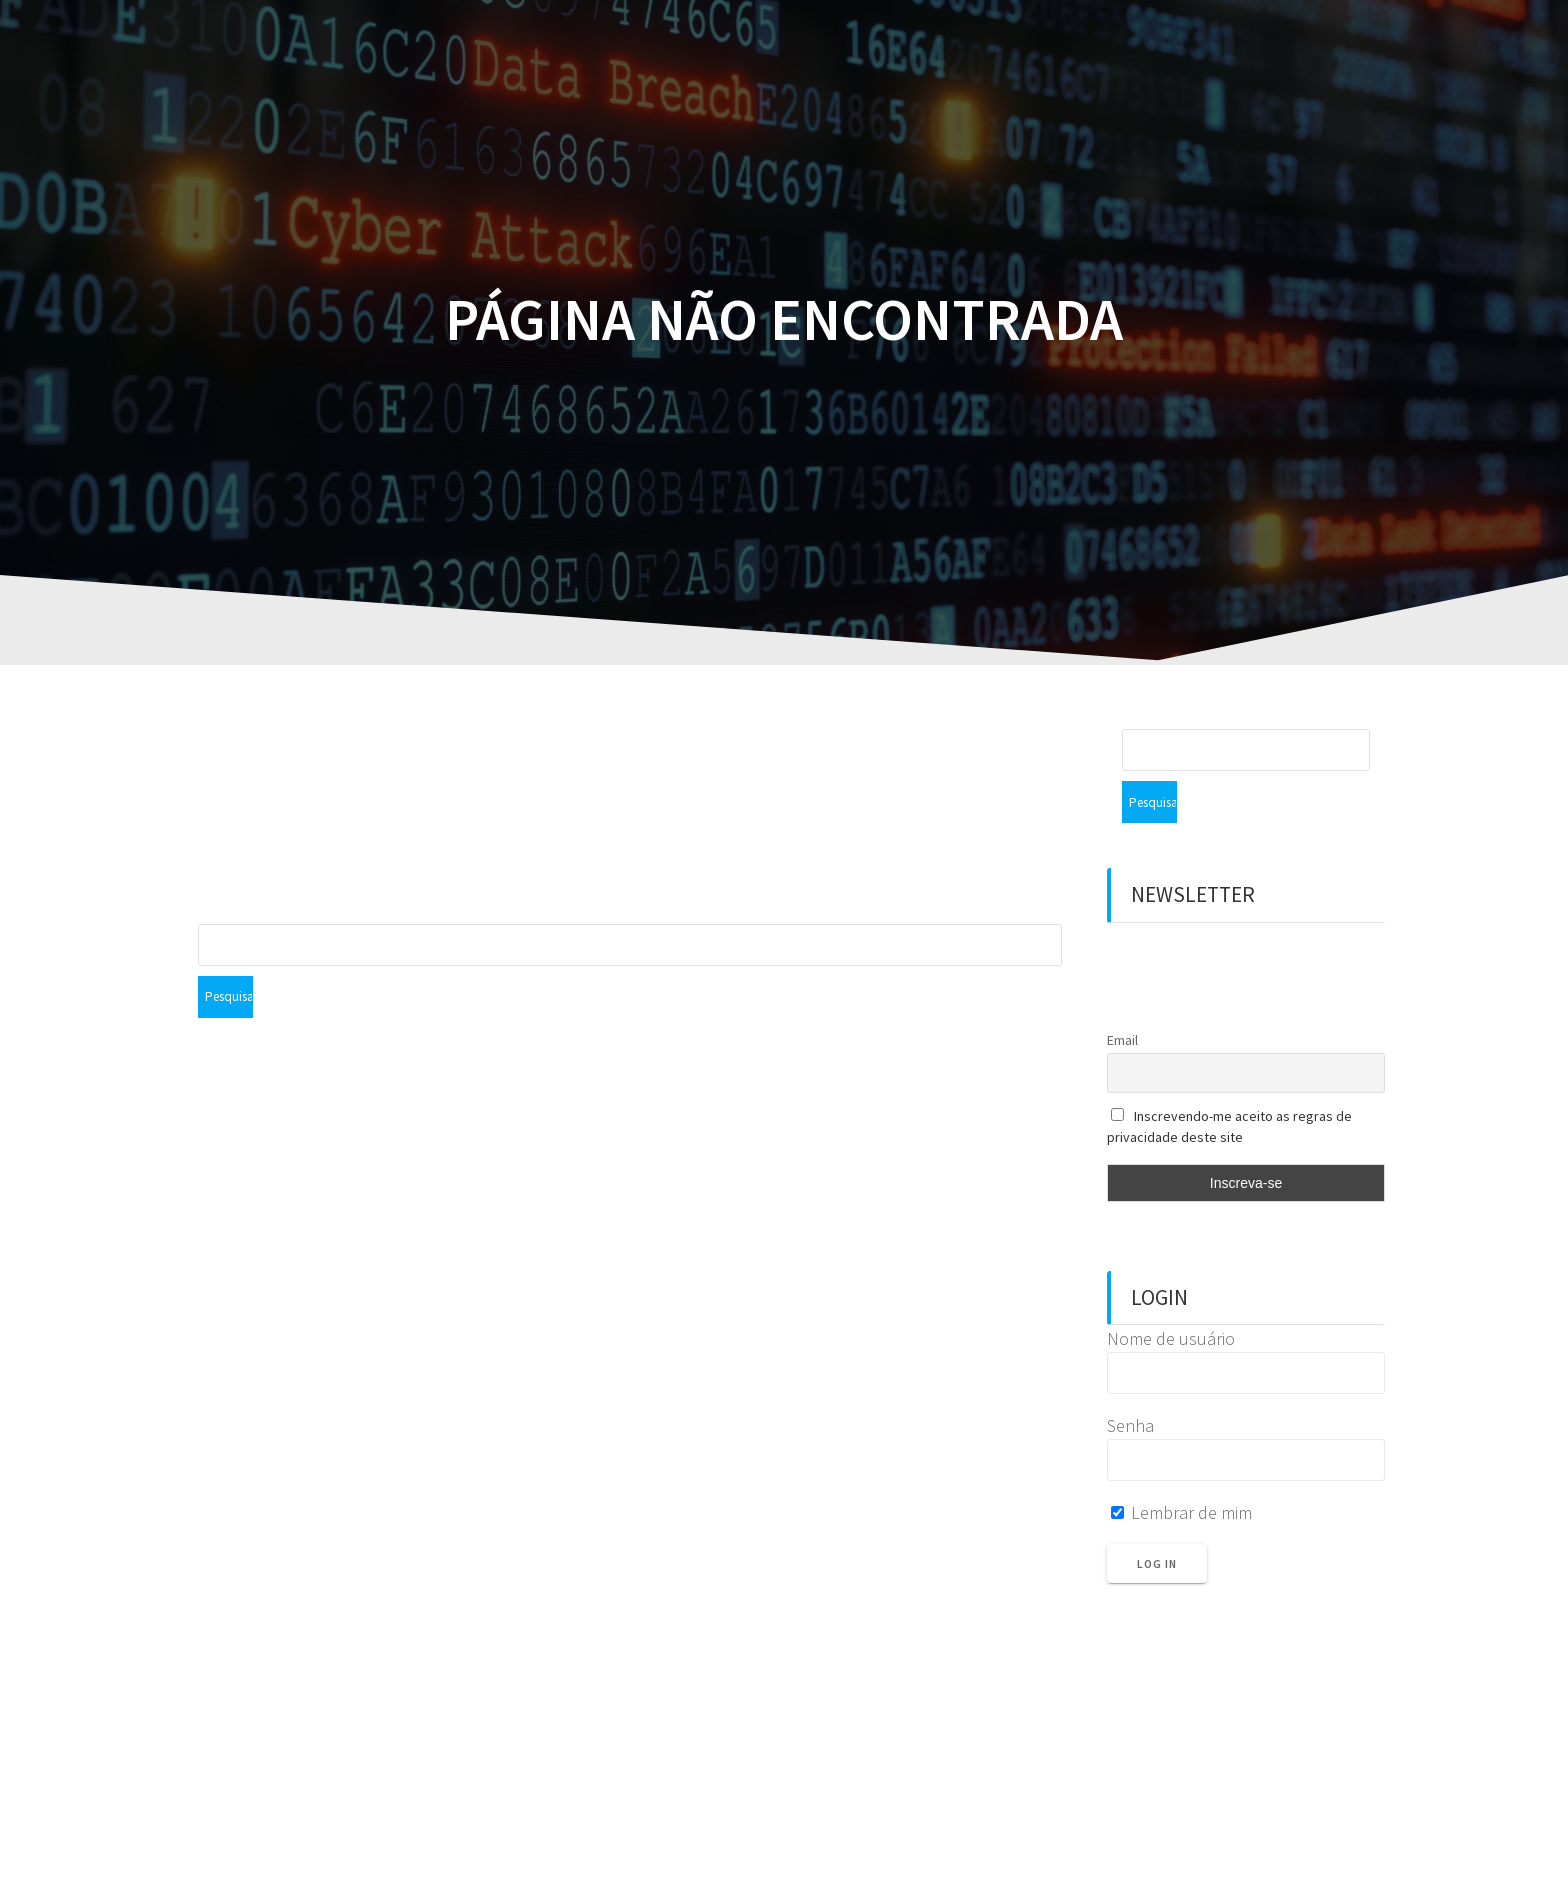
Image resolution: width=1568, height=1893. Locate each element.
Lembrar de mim (1181, 1470)
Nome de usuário (1171, 1296)
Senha (1130, 1383)
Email (1122, 998)
